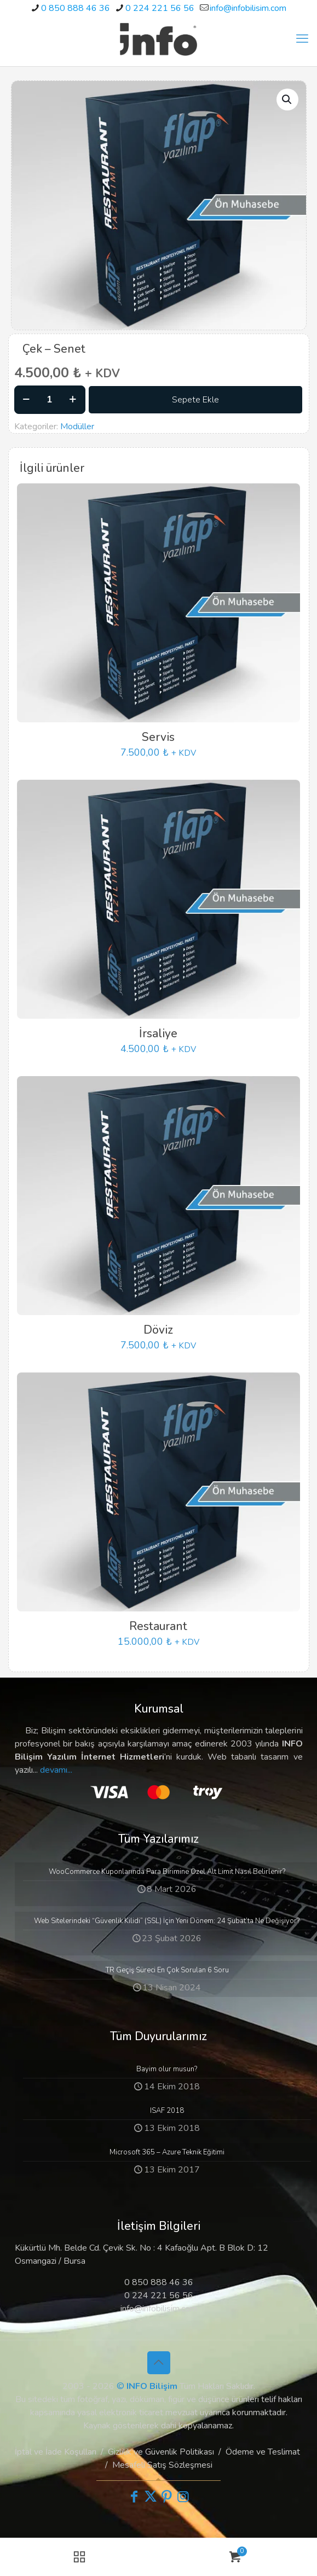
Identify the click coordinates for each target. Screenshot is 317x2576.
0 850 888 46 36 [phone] (75, 8)
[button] (287, 99)
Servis (158, 737)
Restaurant (158, 1626)
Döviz (158, 1329)
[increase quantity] (73, 399)
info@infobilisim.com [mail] (248, 8)
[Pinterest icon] (167, 2496)
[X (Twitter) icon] (150, 2496)
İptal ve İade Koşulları (55, 2452)
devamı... (56, 1770)
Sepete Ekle (195, 400)
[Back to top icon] (158, 2362)
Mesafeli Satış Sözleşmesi (162, 2465)
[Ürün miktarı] (49, 399)
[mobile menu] (302, 39)
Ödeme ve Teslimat (263, 2452)
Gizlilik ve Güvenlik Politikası (161, 2452)
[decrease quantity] (26, 399)
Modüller (77, 426)
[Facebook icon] (134, 2496)
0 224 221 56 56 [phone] (159, 8)
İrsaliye (158, 1033)
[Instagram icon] (183, 2496)
